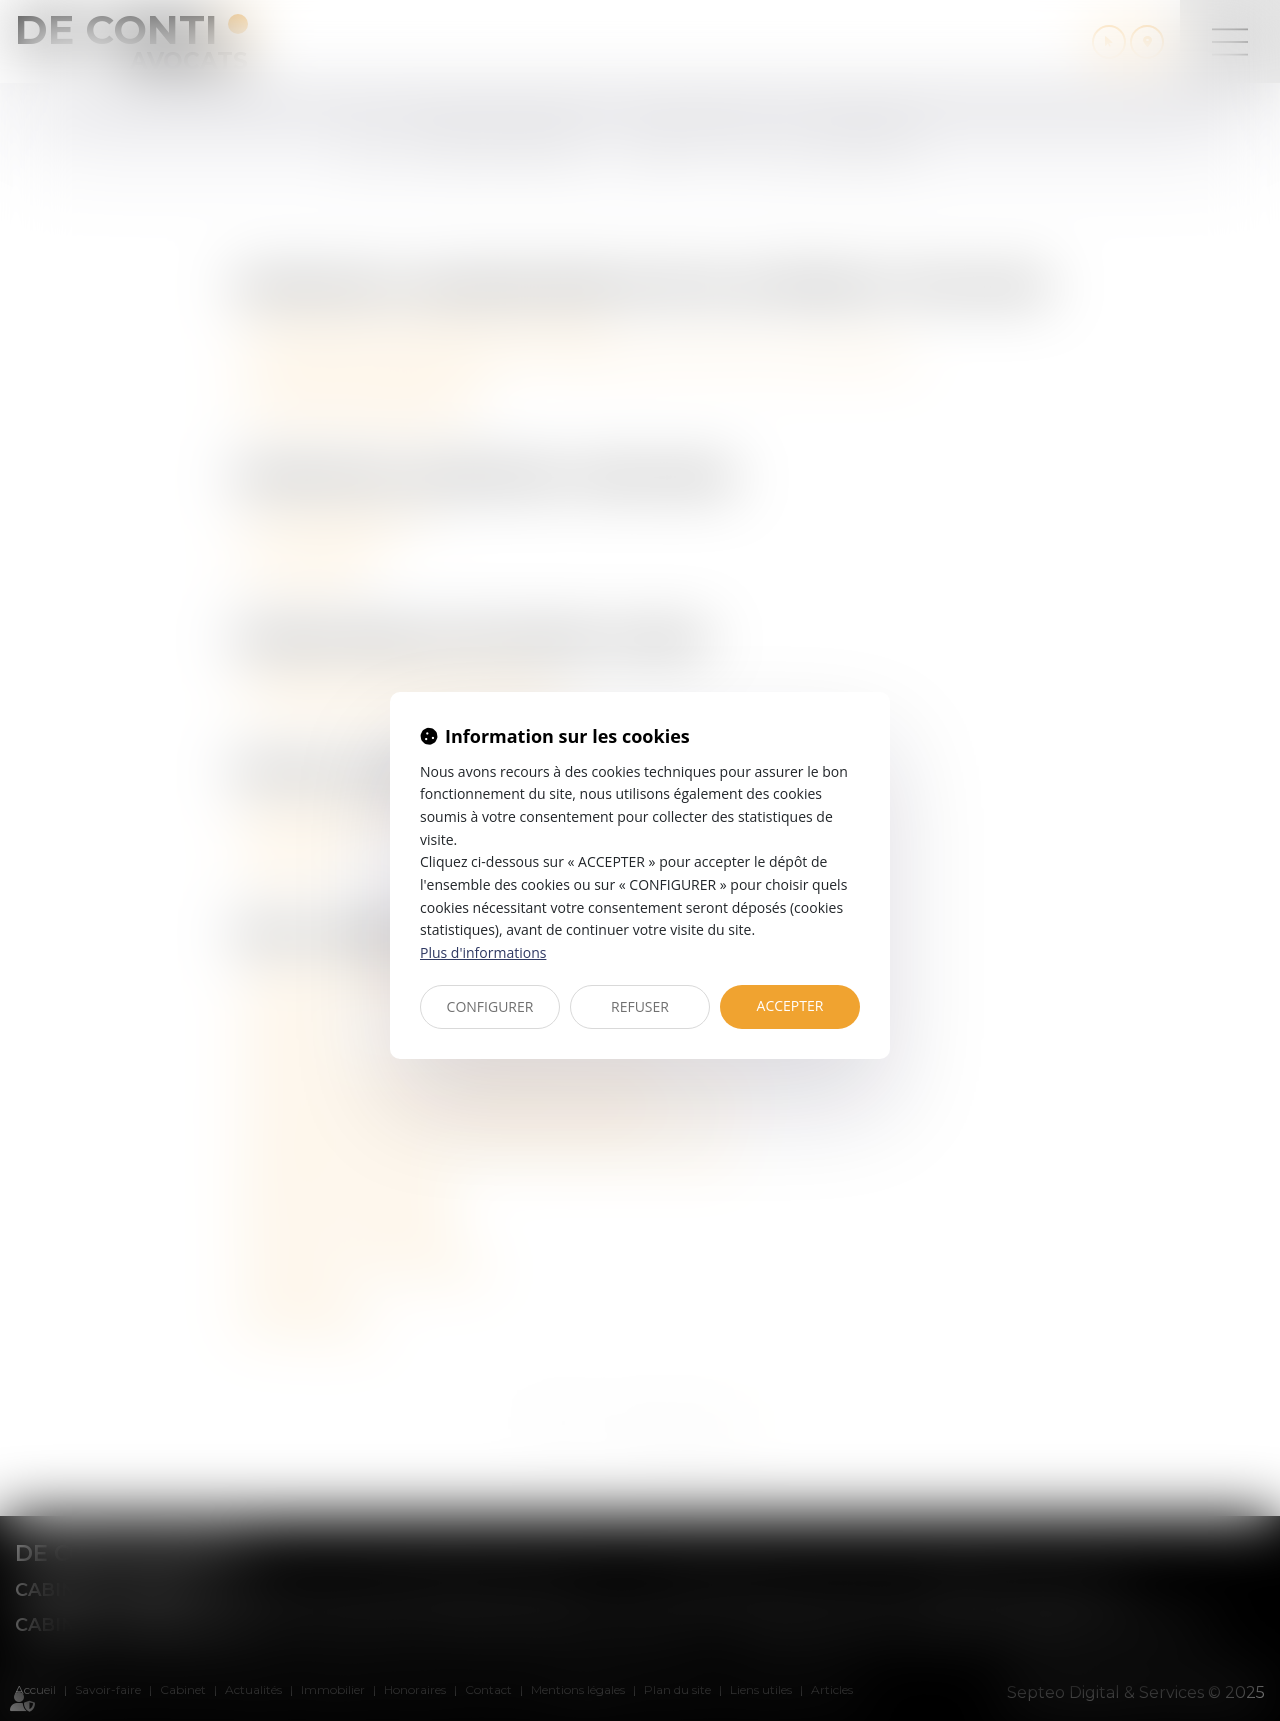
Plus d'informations (483, 952)
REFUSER (640, 1006)
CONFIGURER (490, 1006)
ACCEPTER (790, 1005)
